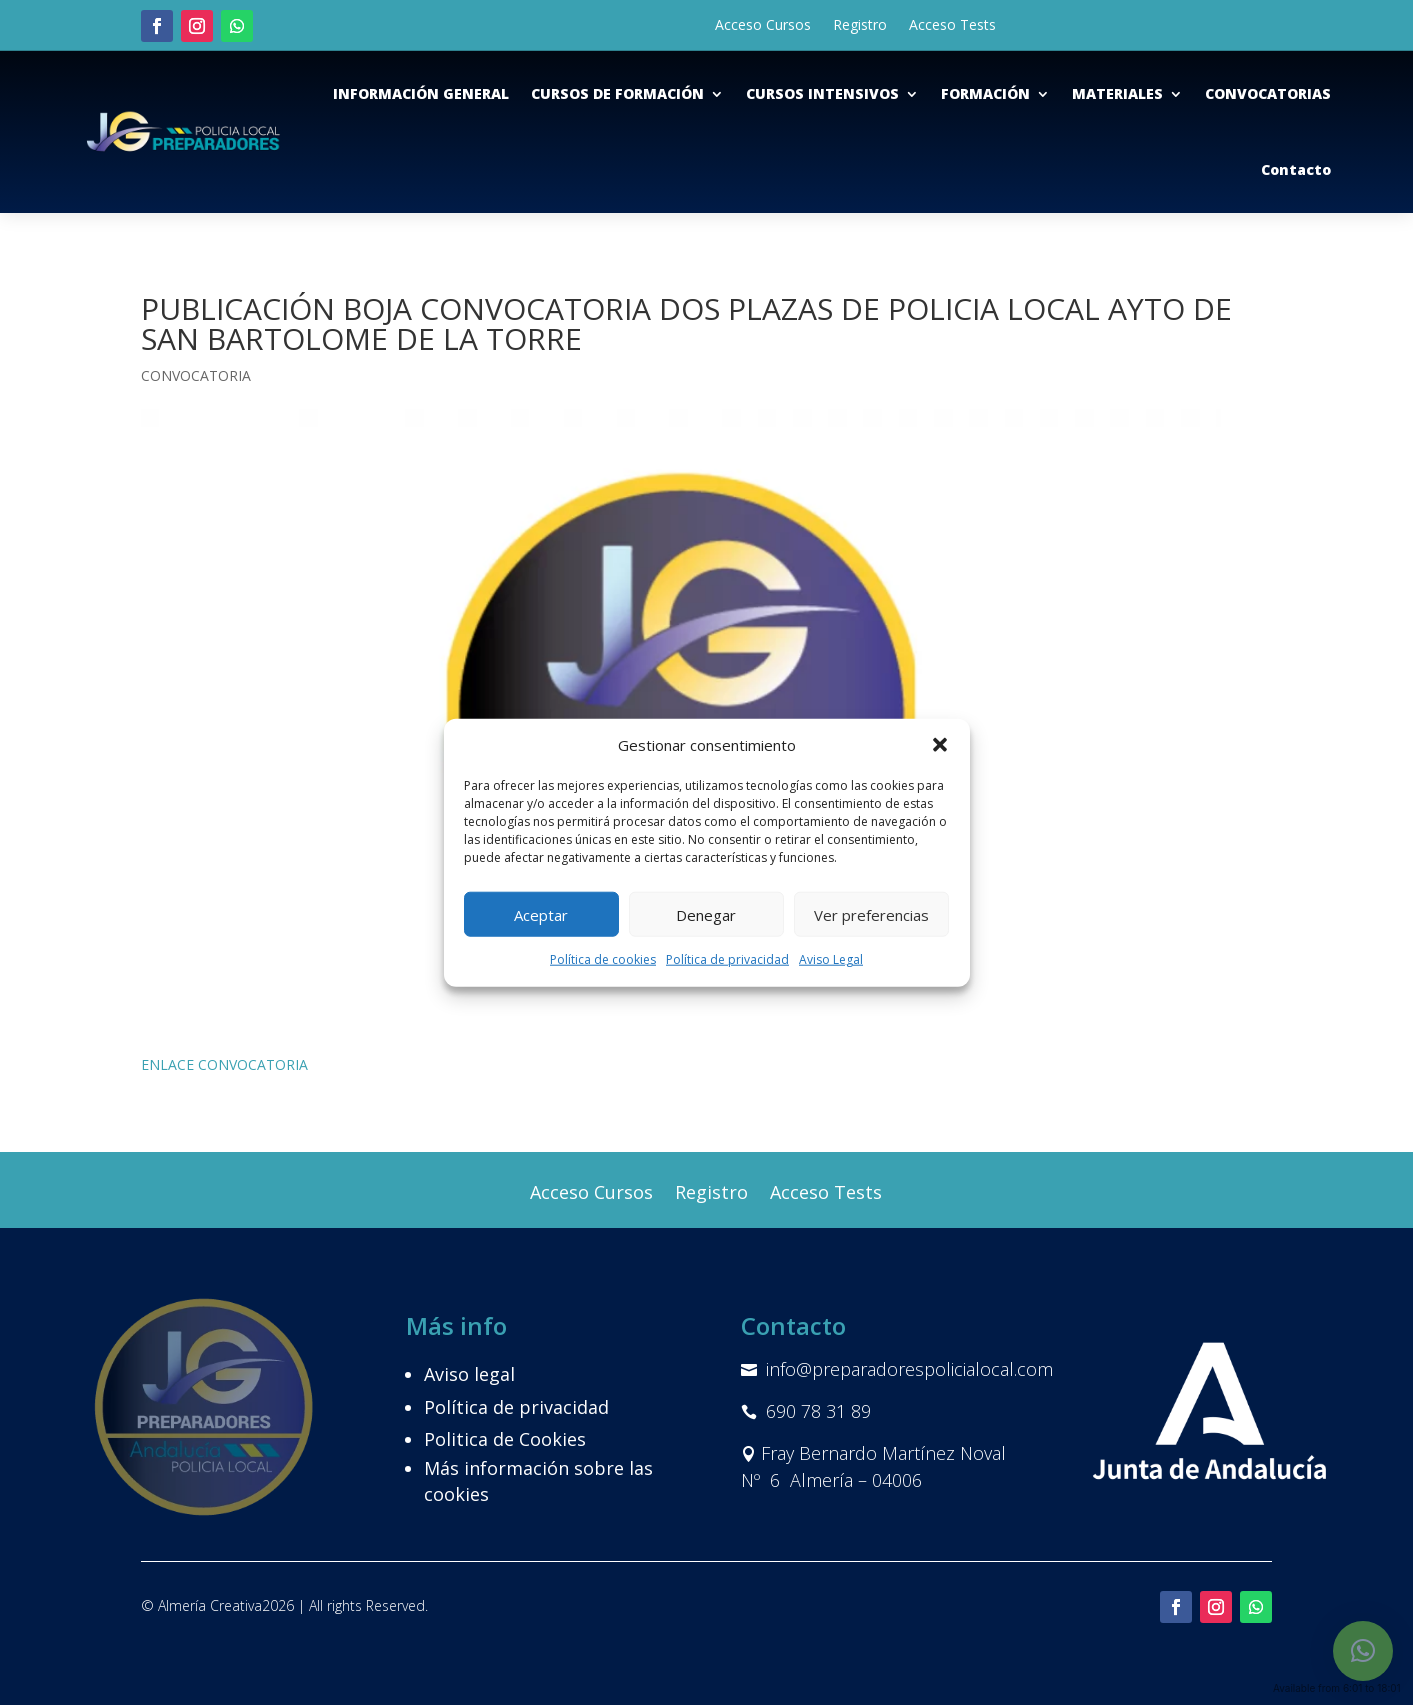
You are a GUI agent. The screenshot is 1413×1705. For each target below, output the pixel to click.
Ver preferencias (871, 915)
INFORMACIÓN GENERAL (421, 93)
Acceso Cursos (763, 26)
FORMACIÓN (985, 93)
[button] (940, 745)
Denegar (706, 915)
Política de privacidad (727, 959)
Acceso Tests (952, 26)
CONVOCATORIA (196, 375)
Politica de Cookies (505, 1439)
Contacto (1296, 169)
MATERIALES (1117, 93)
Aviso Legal (831, 959)
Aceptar (541, 915)
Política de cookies (603, 959)
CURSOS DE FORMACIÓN (617, 93)
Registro (860, 26)
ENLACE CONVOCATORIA (224, 1064)
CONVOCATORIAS (1268, 93)
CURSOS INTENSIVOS (822, 93)
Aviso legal (469, 1374)
